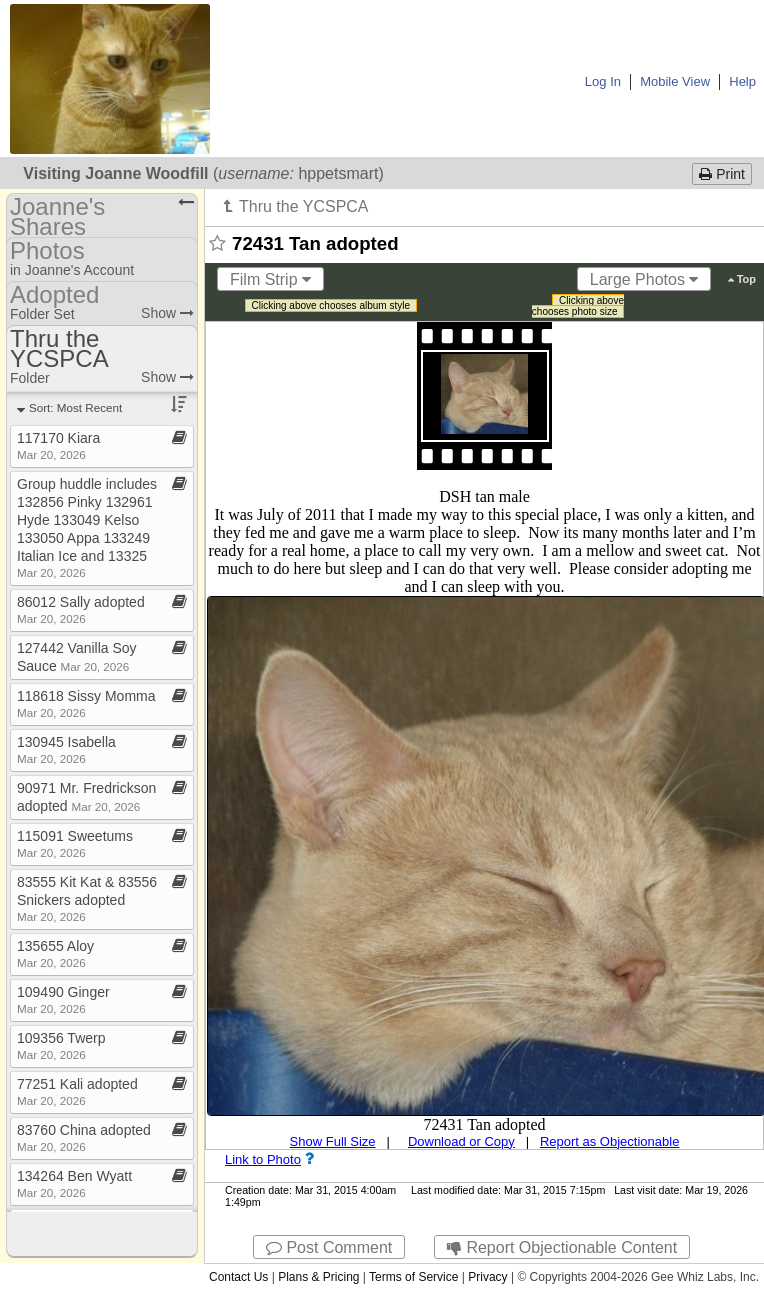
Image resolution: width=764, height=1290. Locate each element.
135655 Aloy (55, 953)
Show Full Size (333, 1141)
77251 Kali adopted (77, 1091)
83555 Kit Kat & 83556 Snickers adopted (87, 898)
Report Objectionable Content (562, 1247)
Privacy (487, 1277)
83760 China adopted (84, 1137)
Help (742, 81)
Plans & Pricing (318, 1277)
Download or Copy (461, 1141)
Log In (603, 81)
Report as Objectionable (609, 1141)
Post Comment (329, 1247)
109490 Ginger (63, 999)
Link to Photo (263, 1159)
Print (722, 174)
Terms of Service (413, 1277)
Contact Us (238, 1277)
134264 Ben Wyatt (74, 1183)
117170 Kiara (58, 445)
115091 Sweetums (75, 843)
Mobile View (675, 81)
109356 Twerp (61, 1045)
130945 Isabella (66, 749)
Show (167, 313)
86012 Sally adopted (81, 609)
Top (742, 279)
